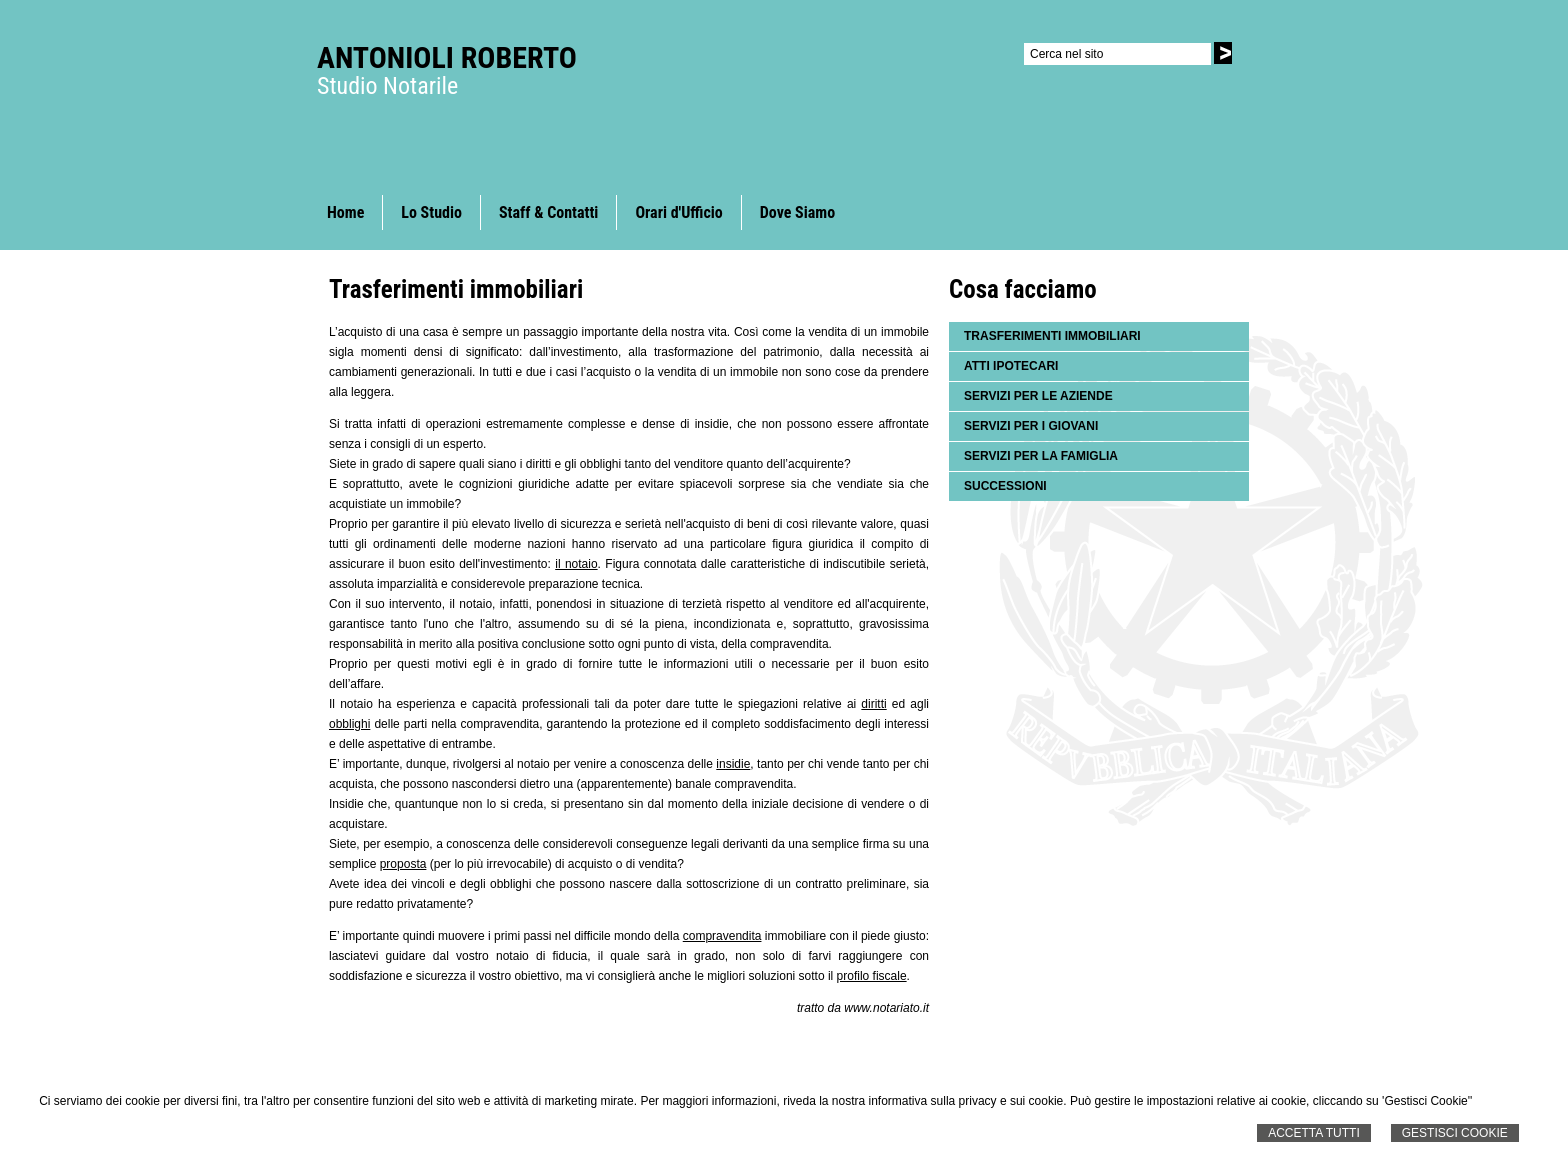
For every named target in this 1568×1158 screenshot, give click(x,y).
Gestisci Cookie (1455, 1133)
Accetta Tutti (1314, 1133)
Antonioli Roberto (447, 57)
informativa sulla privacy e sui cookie (966, 1101)
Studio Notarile (387, 86)
